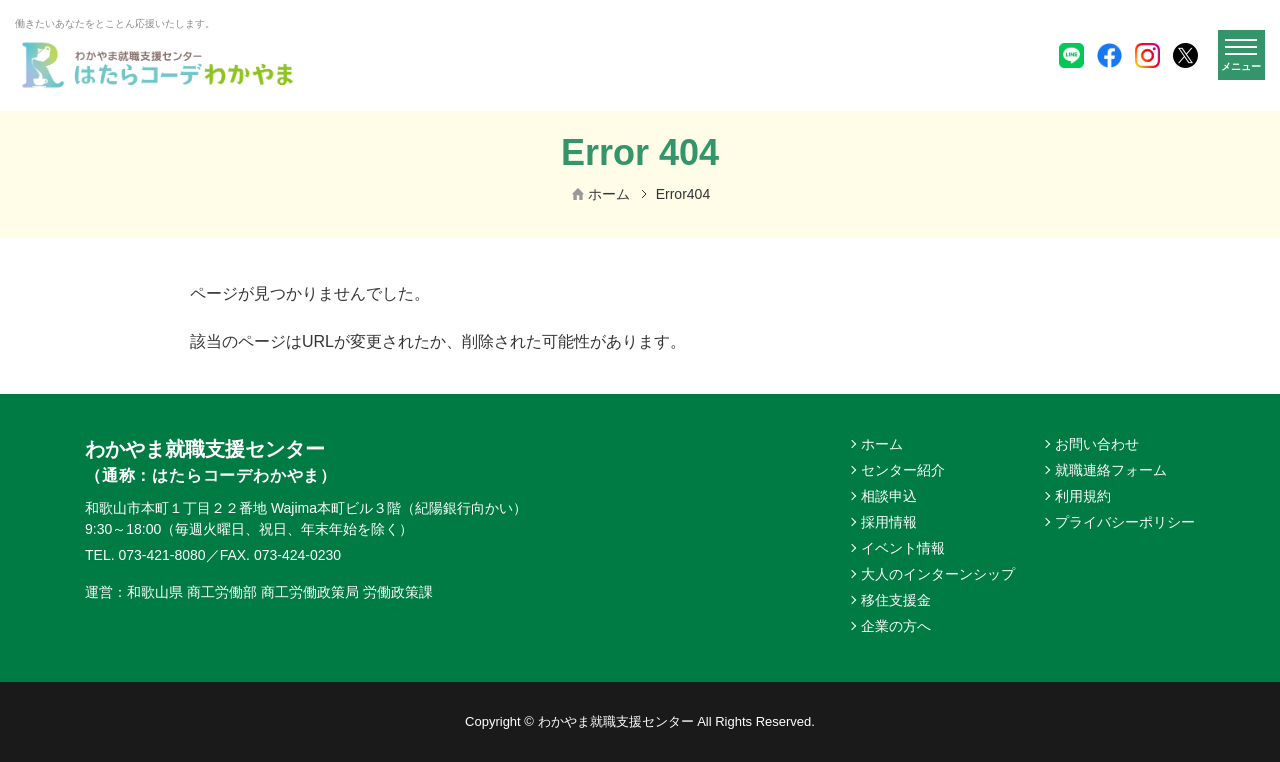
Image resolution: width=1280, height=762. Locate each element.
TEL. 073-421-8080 (145, 555)
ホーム (609, 194)
